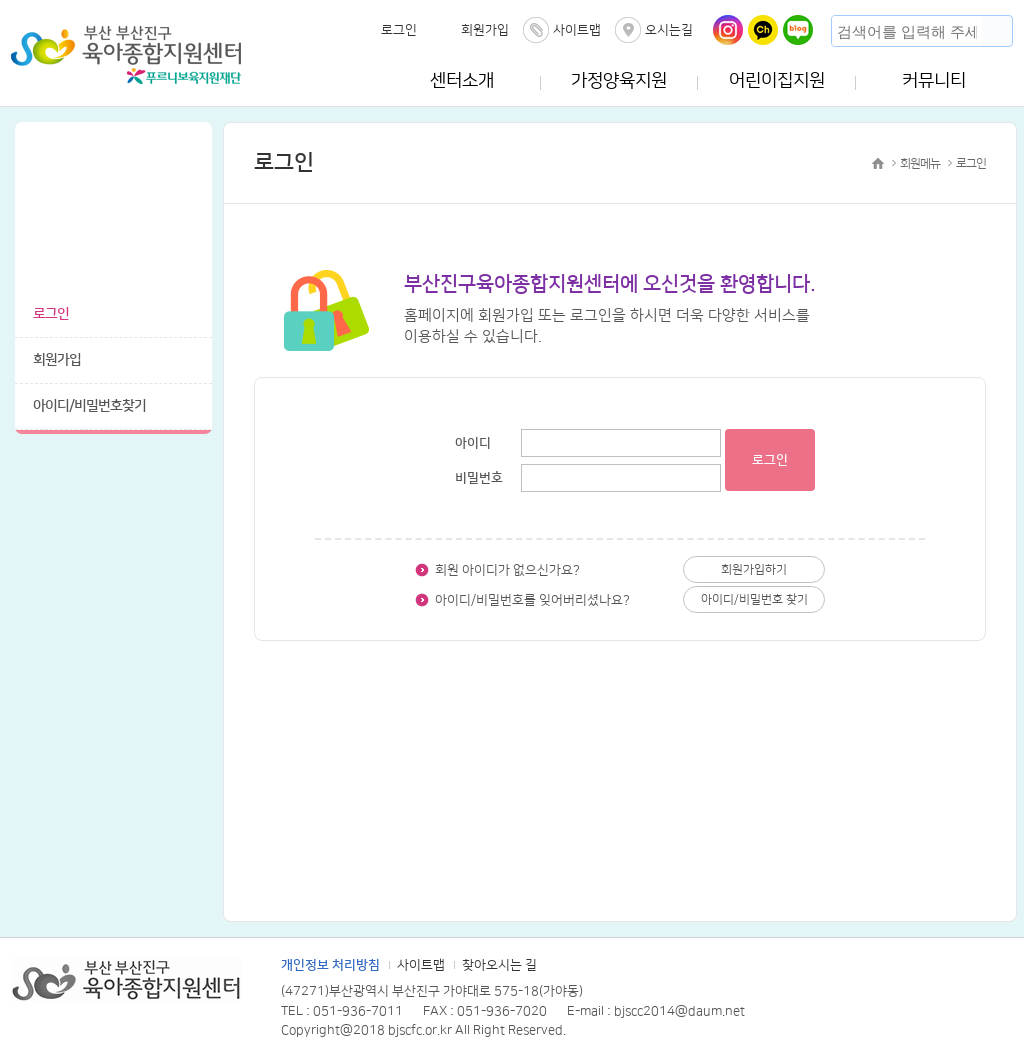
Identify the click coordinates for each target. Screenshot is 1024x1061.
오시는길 (669, 30)
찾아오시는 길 (499, 965)
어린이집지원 (777, 81)
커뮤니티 (934, 81)
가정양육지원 (619, 81)
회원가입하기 (754, 569)
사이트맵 (577, 30)
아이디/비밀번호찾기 (89, 406)
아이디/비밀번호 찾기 (754, 599)
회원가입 (485, 30)
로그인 (399, 30)
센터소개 (462, 81)
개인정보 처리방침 (330, 965)
